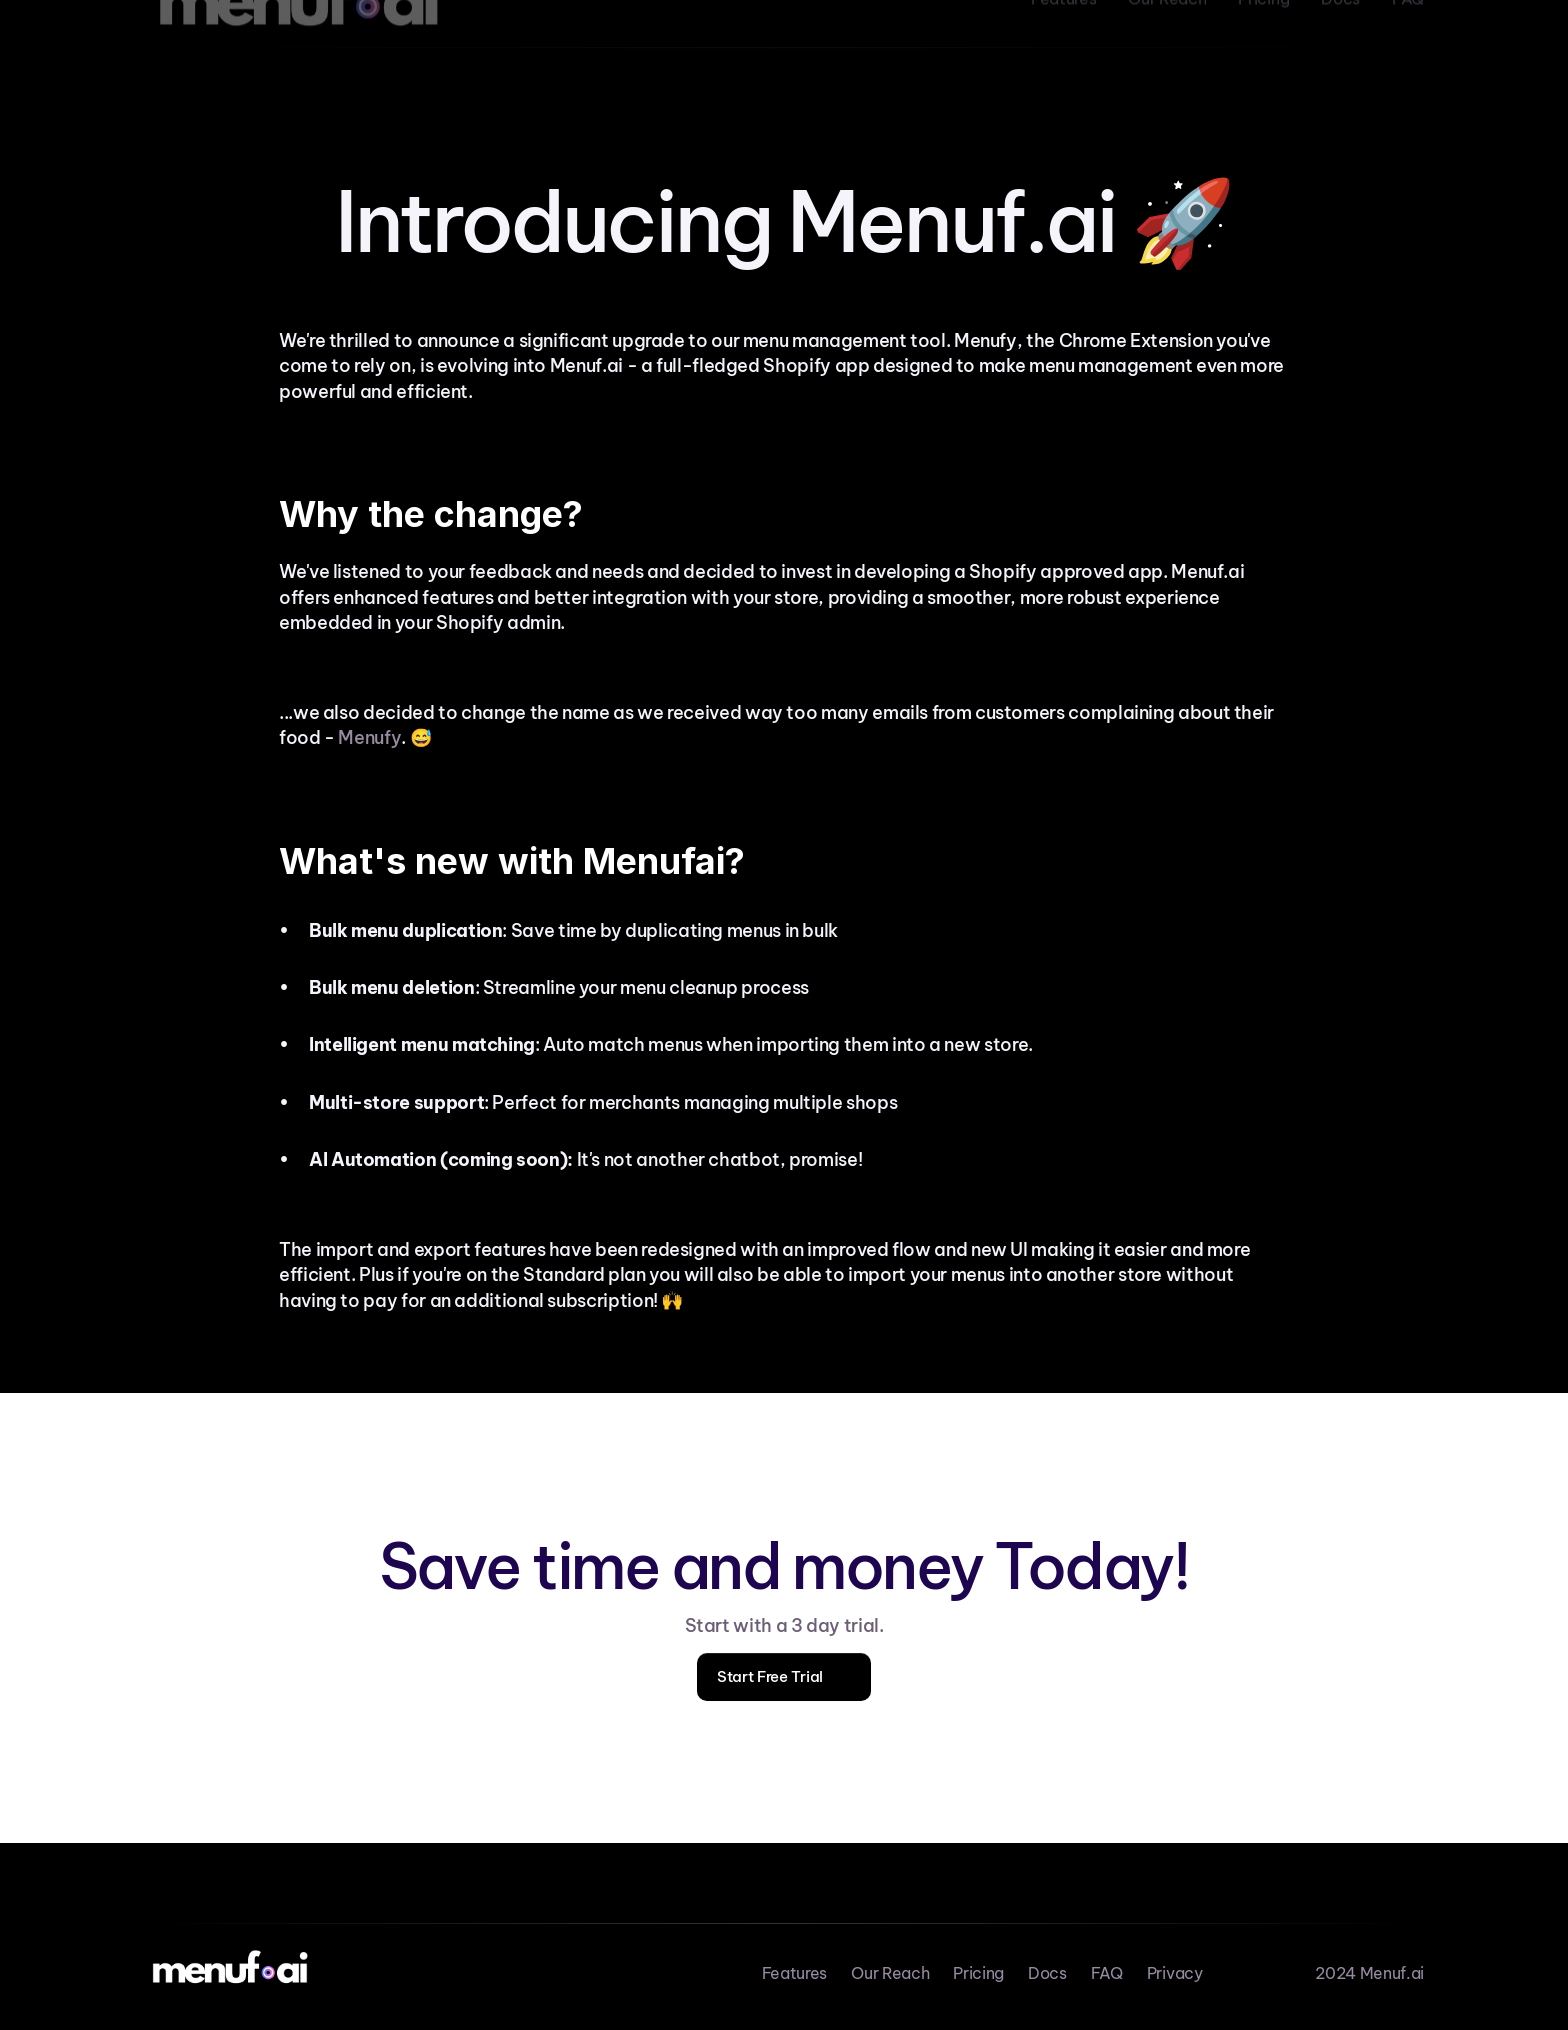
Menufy (369, 737)
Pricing (978, 1973)
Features (794, 1973)
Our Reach (890, 1973)
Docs (1047, 1973)
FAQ (1107, 1973)
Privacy (1175, 1973)
